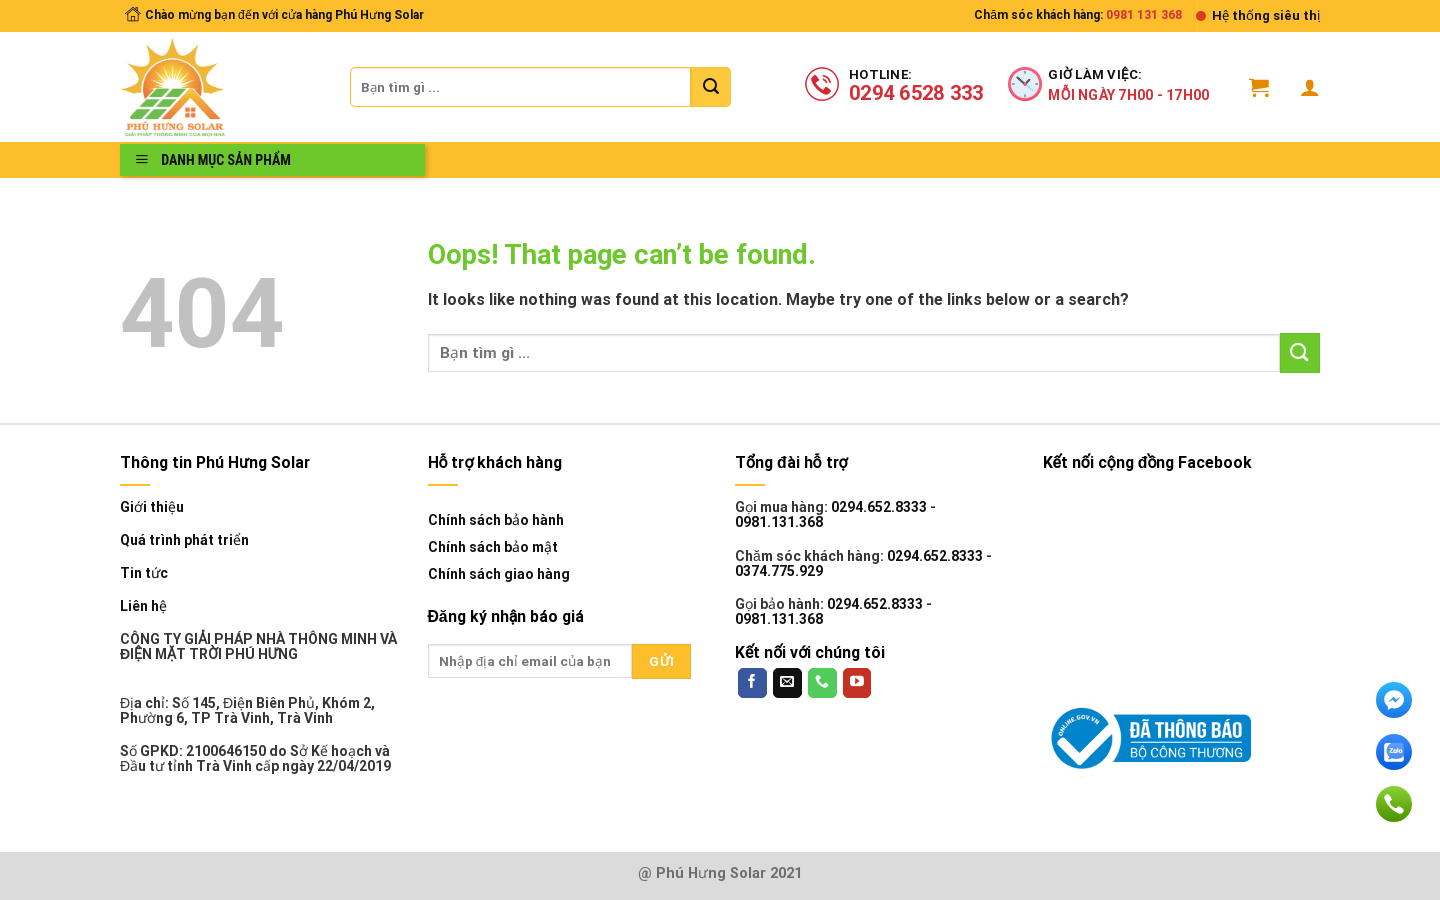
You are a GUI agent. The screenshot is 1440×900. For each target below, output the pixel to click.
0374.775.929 (779, 571)
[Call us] (822, 683)
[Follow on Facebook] (752, 683)
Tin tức (144, 573)
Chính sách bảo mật (493, 547)
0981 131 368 (1144, 15)
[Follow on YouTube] (857, 683)
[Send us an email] (787, 683)
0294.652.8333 (879, 507)
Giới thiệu (152, 507)
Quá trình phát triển (184, 540)
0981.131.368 (779, 522)
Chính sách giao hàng (499, 574)
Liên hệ (143, 606)
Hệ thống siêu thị (1266, 15)
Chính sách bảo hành (496, 520)
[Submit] (711, 87)
